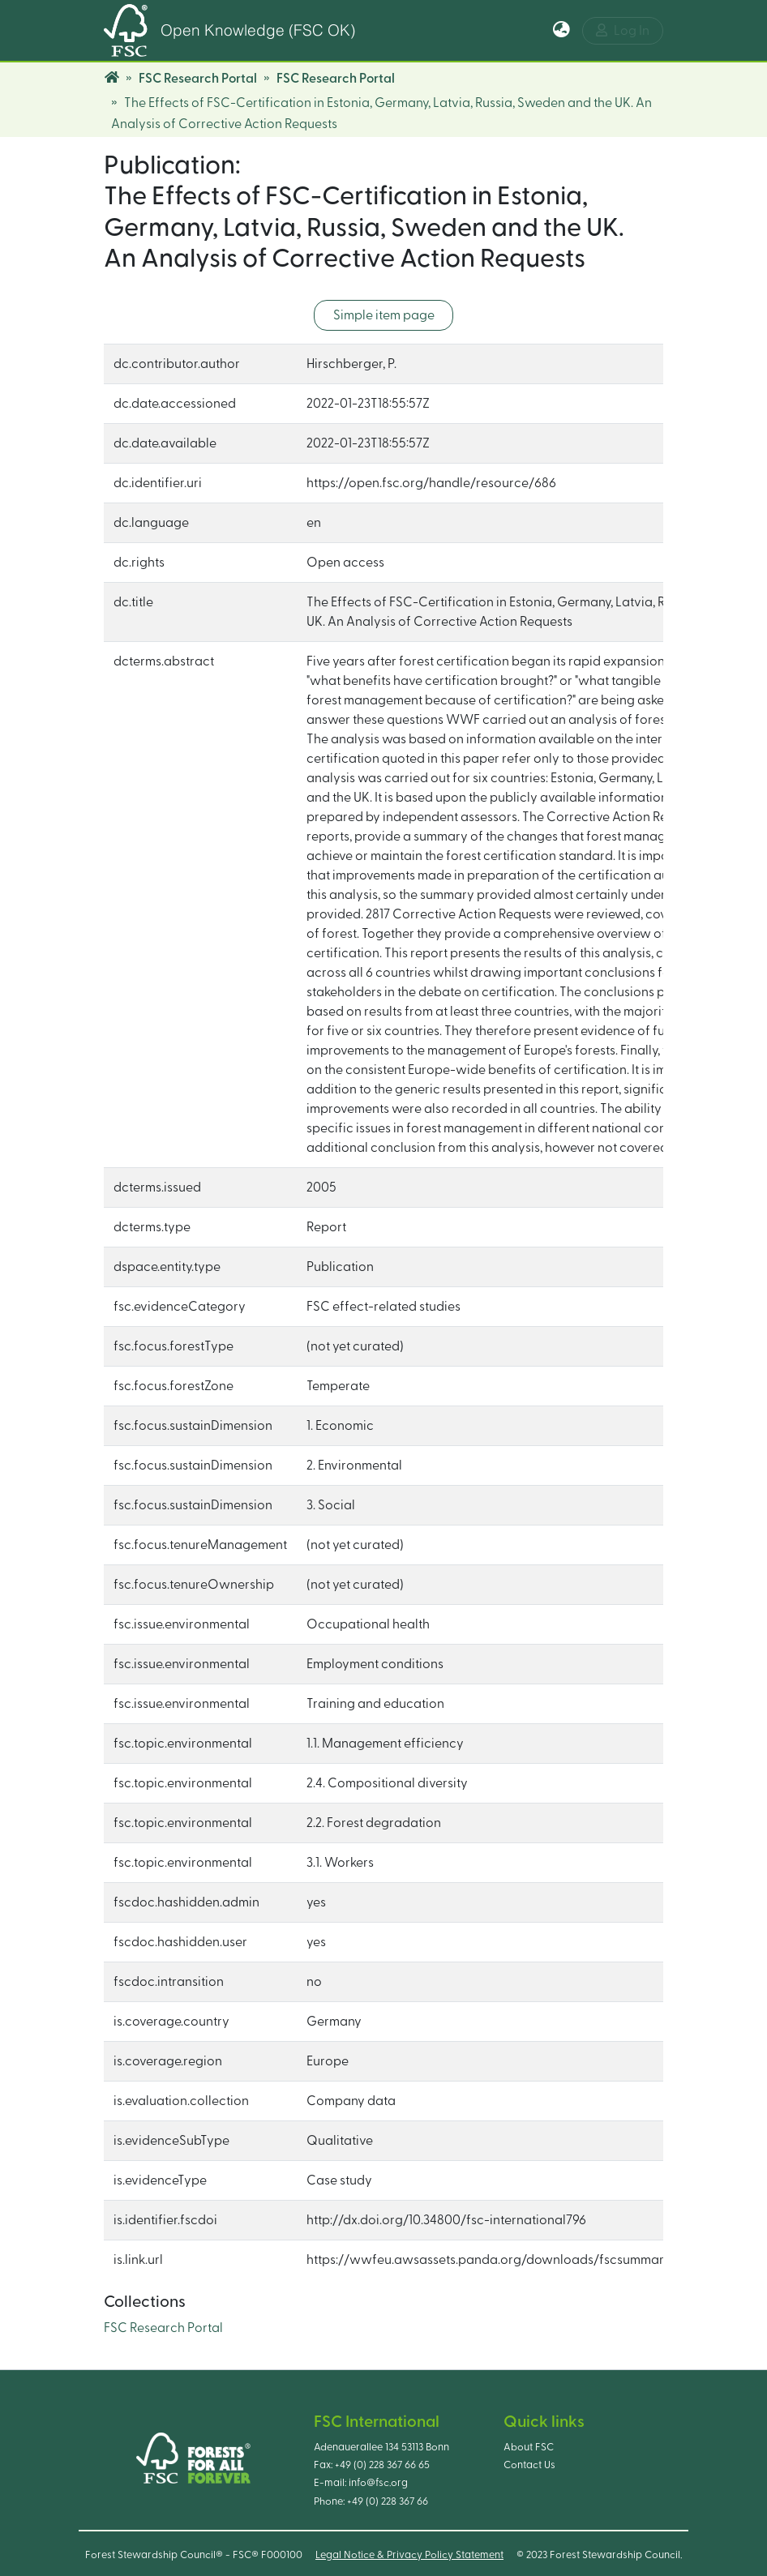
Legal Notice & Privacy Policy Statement (409, 2555)
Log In (622, 30)
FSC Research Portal (198, 78)
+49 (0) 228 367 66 (387, 2501)
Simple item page (384, 315)
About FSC (528, 2447)
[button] (561, 31)
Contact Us (529, 2465)
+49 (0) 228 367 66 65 (382, 2465)
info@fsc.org (378, 2483)
